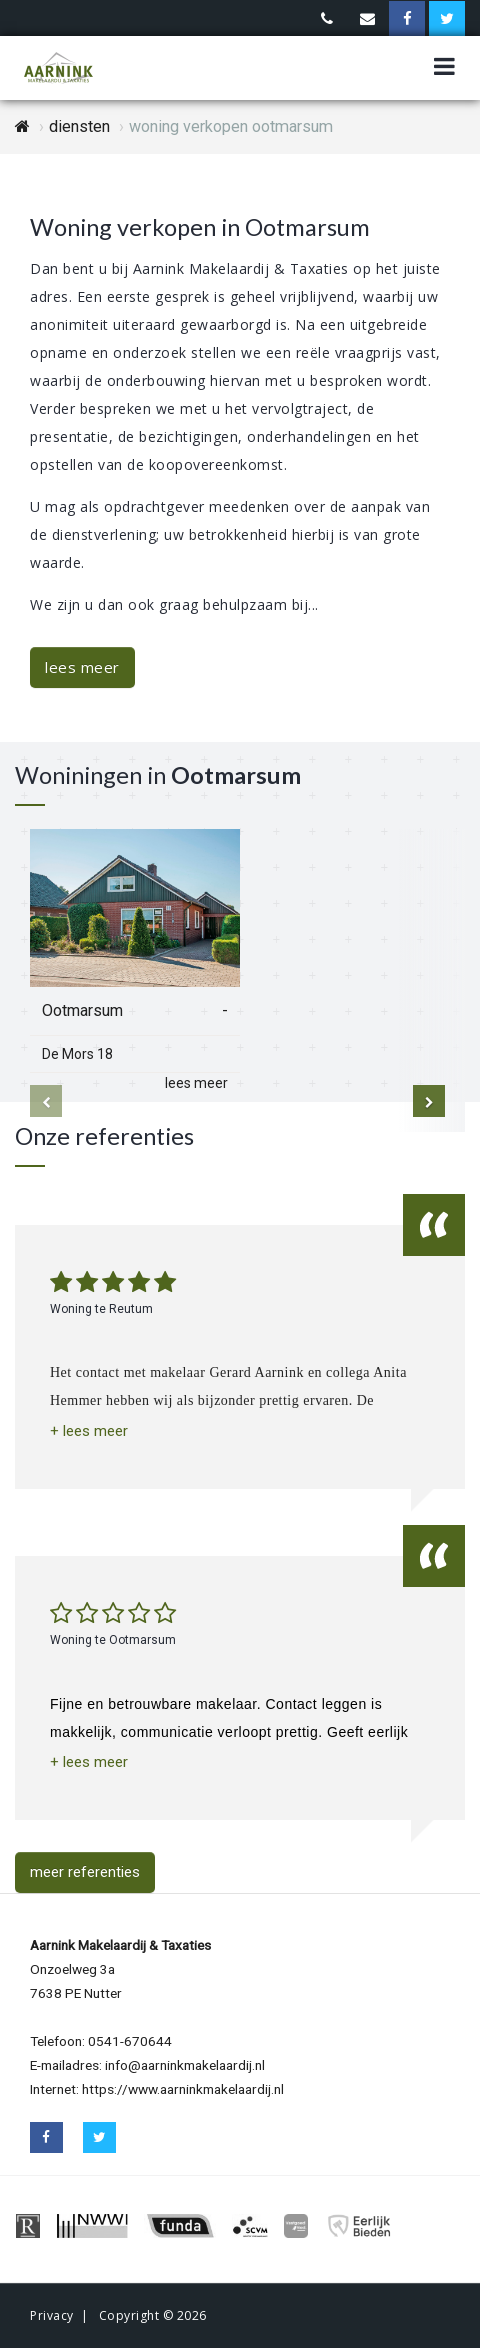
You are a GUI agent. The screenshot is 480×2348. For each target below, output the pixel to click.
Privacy (52, 2315)
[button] (89, 1431)
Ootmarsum (82, 1010)
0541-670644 (130, 2041)
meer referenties (85, 1872)
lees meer (82, 667)
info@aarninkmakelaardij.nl (185, 2065)
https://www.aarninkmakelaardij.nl (183, 2089)
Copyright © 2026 (153, 2315)
